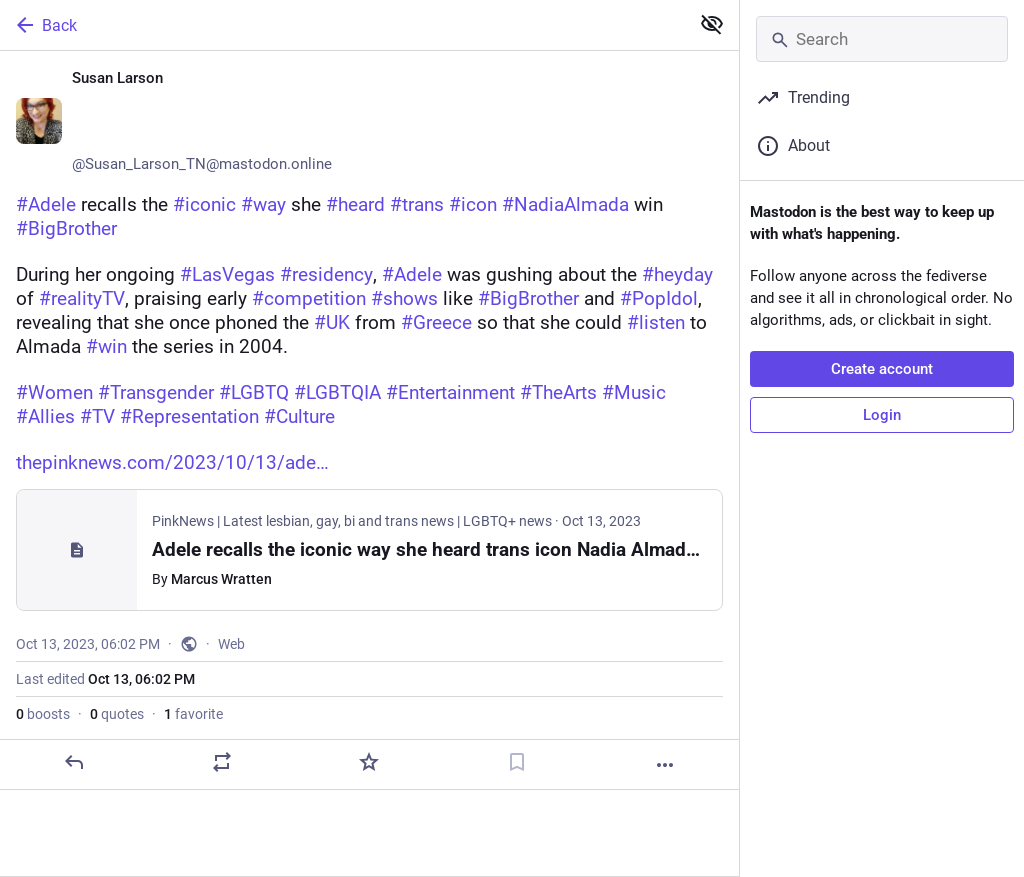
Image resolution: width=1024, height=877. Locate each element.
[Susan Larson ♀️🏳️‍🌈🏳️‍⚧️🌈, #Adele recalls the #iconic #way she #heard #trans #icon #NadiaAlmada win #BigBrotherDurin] (369, 420)
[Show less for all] (712, 24)
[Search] (882, 39)
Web (231, 644)
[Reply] (74, 762)
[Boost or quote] (222, 762)
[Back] (342, 25)
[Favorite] (369, 762)
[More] (665, 765)
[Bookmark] (517, 762)
